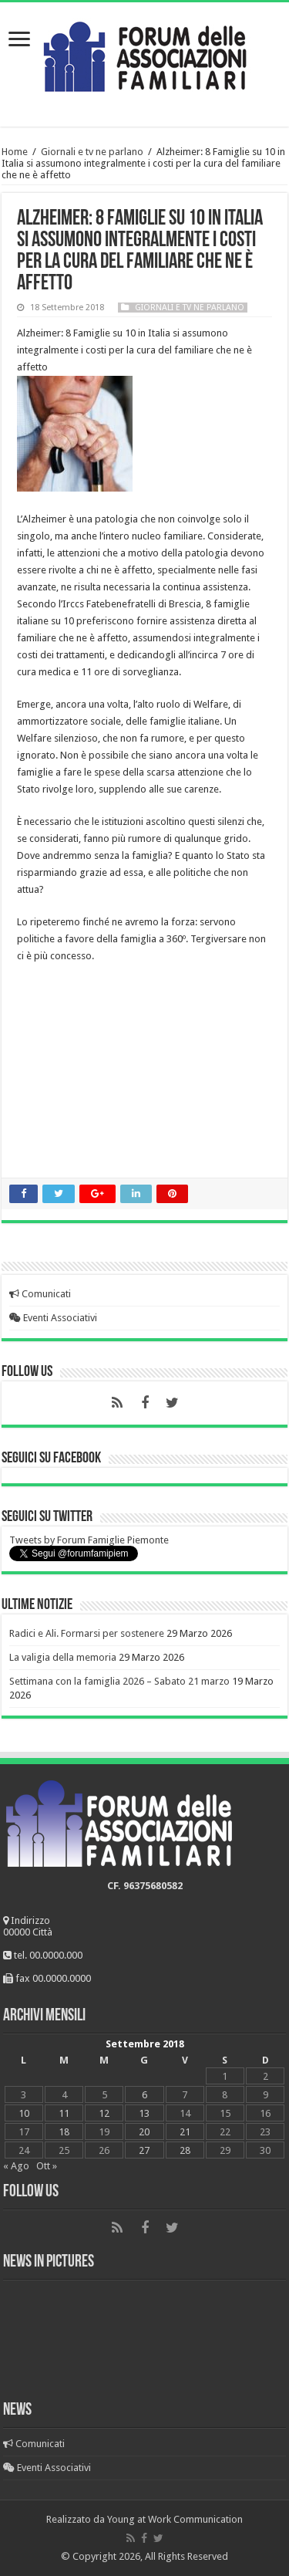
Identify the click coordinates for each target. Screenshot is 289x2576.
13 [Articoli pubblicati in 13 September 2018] (144, 2113)
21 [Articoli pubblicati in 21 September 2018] (185, 2132)
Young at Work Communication (175, 2519)
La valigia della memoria (62, 1657)
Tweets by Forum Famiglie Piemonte (89, 1540)
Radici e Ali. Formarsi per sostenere (86, 1633)
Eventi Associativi (53, 1317)
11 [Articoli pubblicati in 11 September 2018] (64, 2113)
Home (15, 151)
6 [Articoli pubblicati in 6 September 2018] (144, 2095)
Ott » (46, 2166)
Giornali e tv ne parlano (92, 151)
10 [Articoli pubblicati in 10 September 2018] (23, 2113)
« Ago (16, 2166)
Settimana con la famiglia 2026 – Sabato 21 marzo (119, 1681)
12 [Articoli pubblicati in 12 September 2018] (104, 2113)
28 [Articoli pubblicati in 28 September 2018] (185, 2150)
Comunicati (40, 1294)
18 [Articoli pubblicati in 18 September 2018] (64, 2132)
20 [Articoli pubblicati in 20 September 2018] (144, 2132)
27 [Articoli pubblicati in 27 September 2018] (144, 2150)
